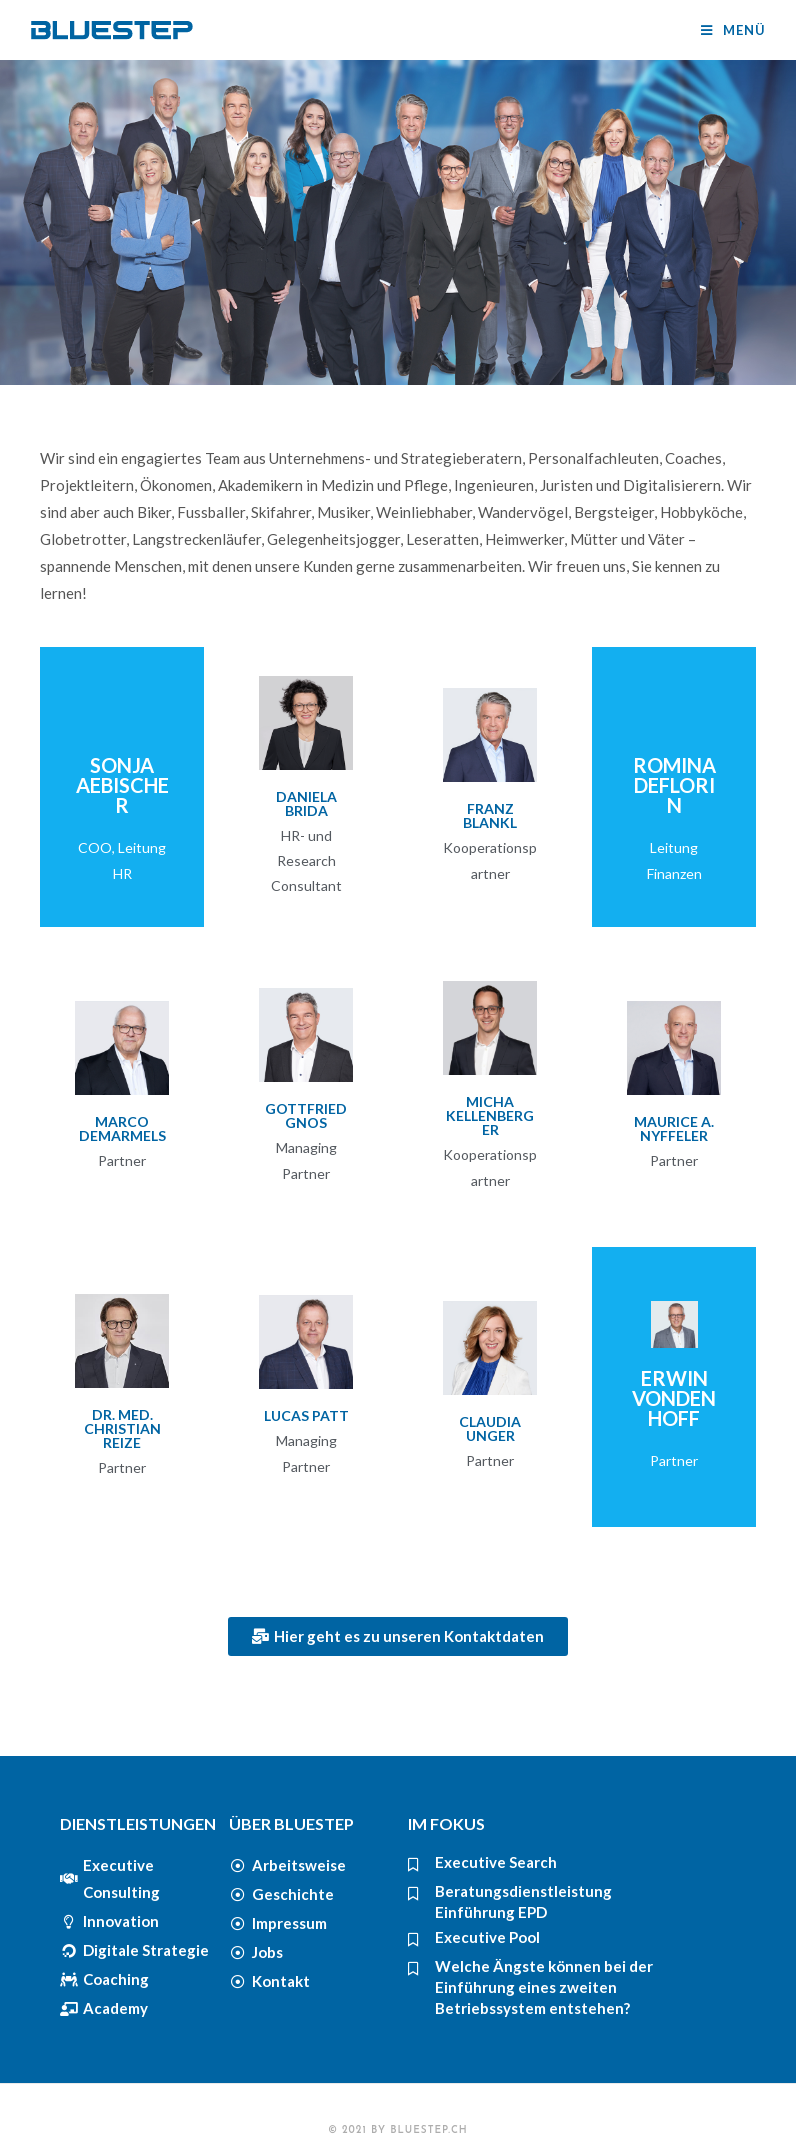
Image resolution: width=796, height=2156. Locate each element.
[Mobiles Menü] (733, 30)
